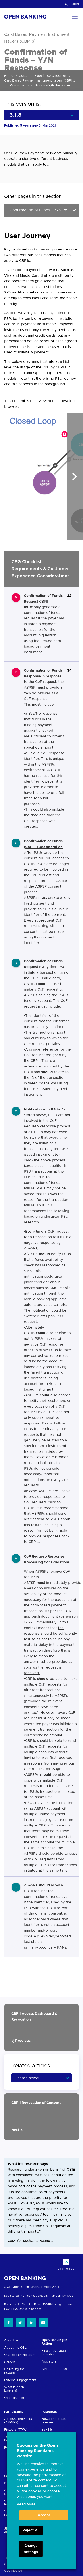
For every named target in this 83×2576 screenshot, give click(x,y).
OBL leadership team (19, 2355)
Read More (26, 2504)
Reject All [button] (31, 2530)
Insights (47, 2429)
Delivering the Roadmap (14, 2371)
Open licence (13, 2570)
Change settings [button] (31, 2549)
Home (8, 75)
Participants (13, 2411)
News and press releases (54, 2420)
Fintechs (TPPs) (16, 2429)
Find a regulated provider (54, 2352)
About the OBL (15, 2347)
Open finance (14, 2398)
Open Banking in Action (55, 2342)
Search (72, 4)
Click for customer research (31, 2241)
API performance (54, 2368)
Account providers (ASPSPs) (18, 2420)
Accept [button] (44, 2515)
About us (11, 2340)
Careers (10, 2362)
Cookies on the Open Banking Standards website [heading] (37, 2451)
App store (49, 2361)
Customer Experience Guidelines (42, 75)
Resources (50, 2411)
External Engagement (20, 2380)
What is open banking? (14, 2389)
